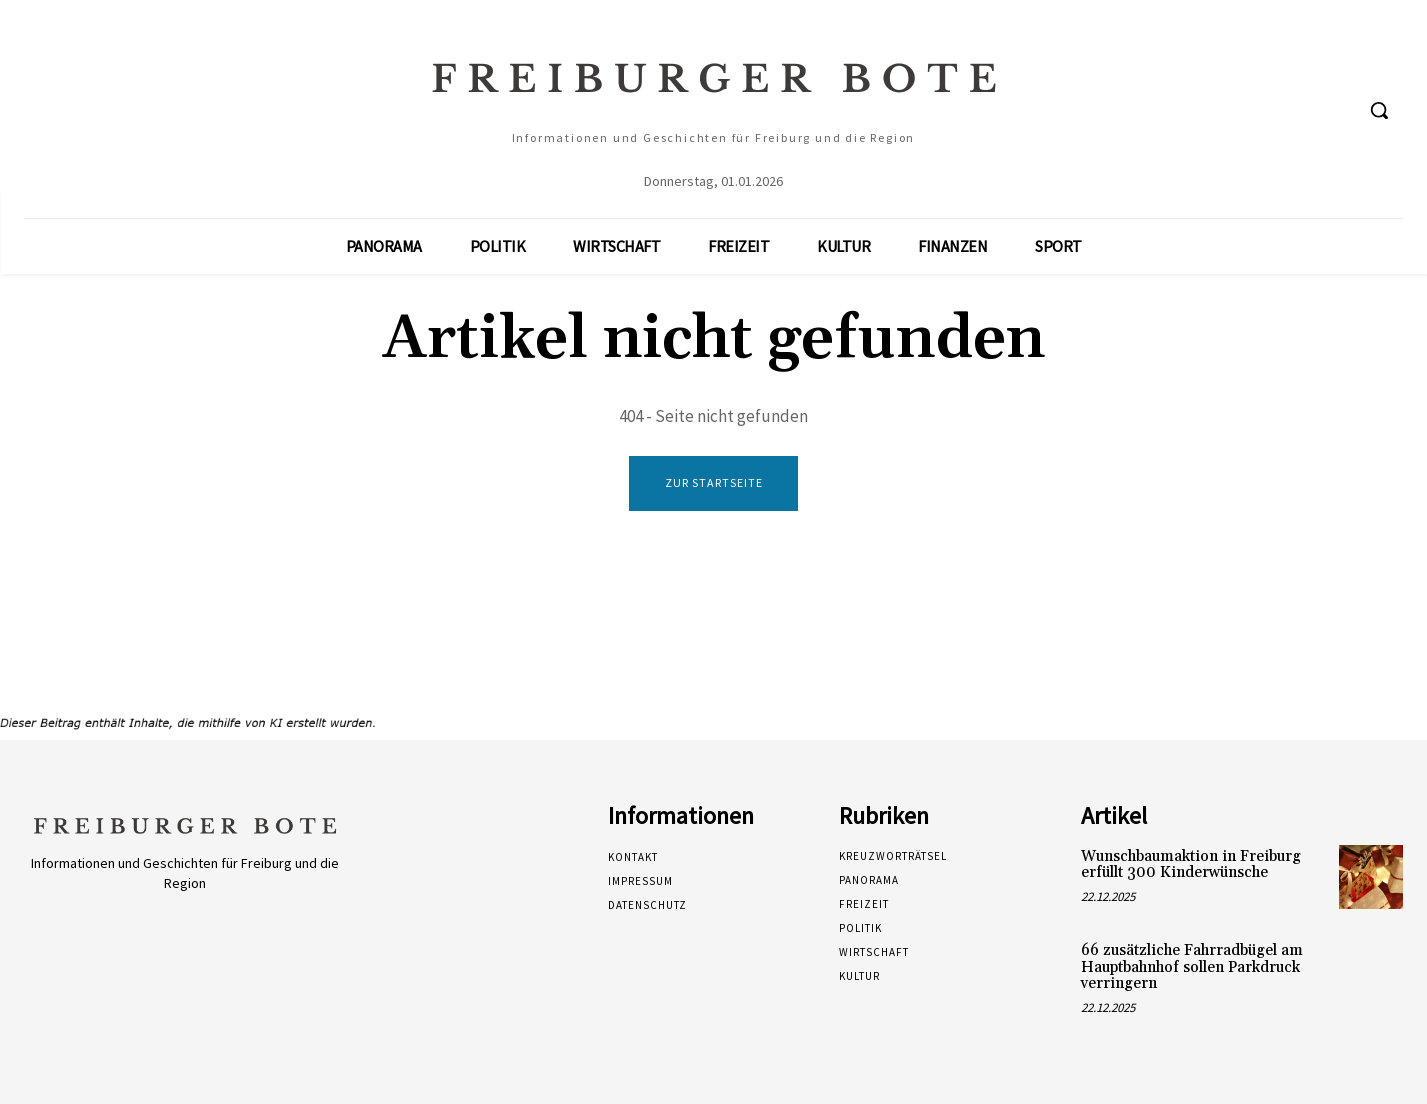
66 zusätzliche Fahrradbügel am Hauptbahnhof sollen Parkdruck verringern (1192, 967)
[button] (1379, 110)
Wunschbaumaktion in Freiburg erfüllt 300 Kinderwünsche (1191, 865)
